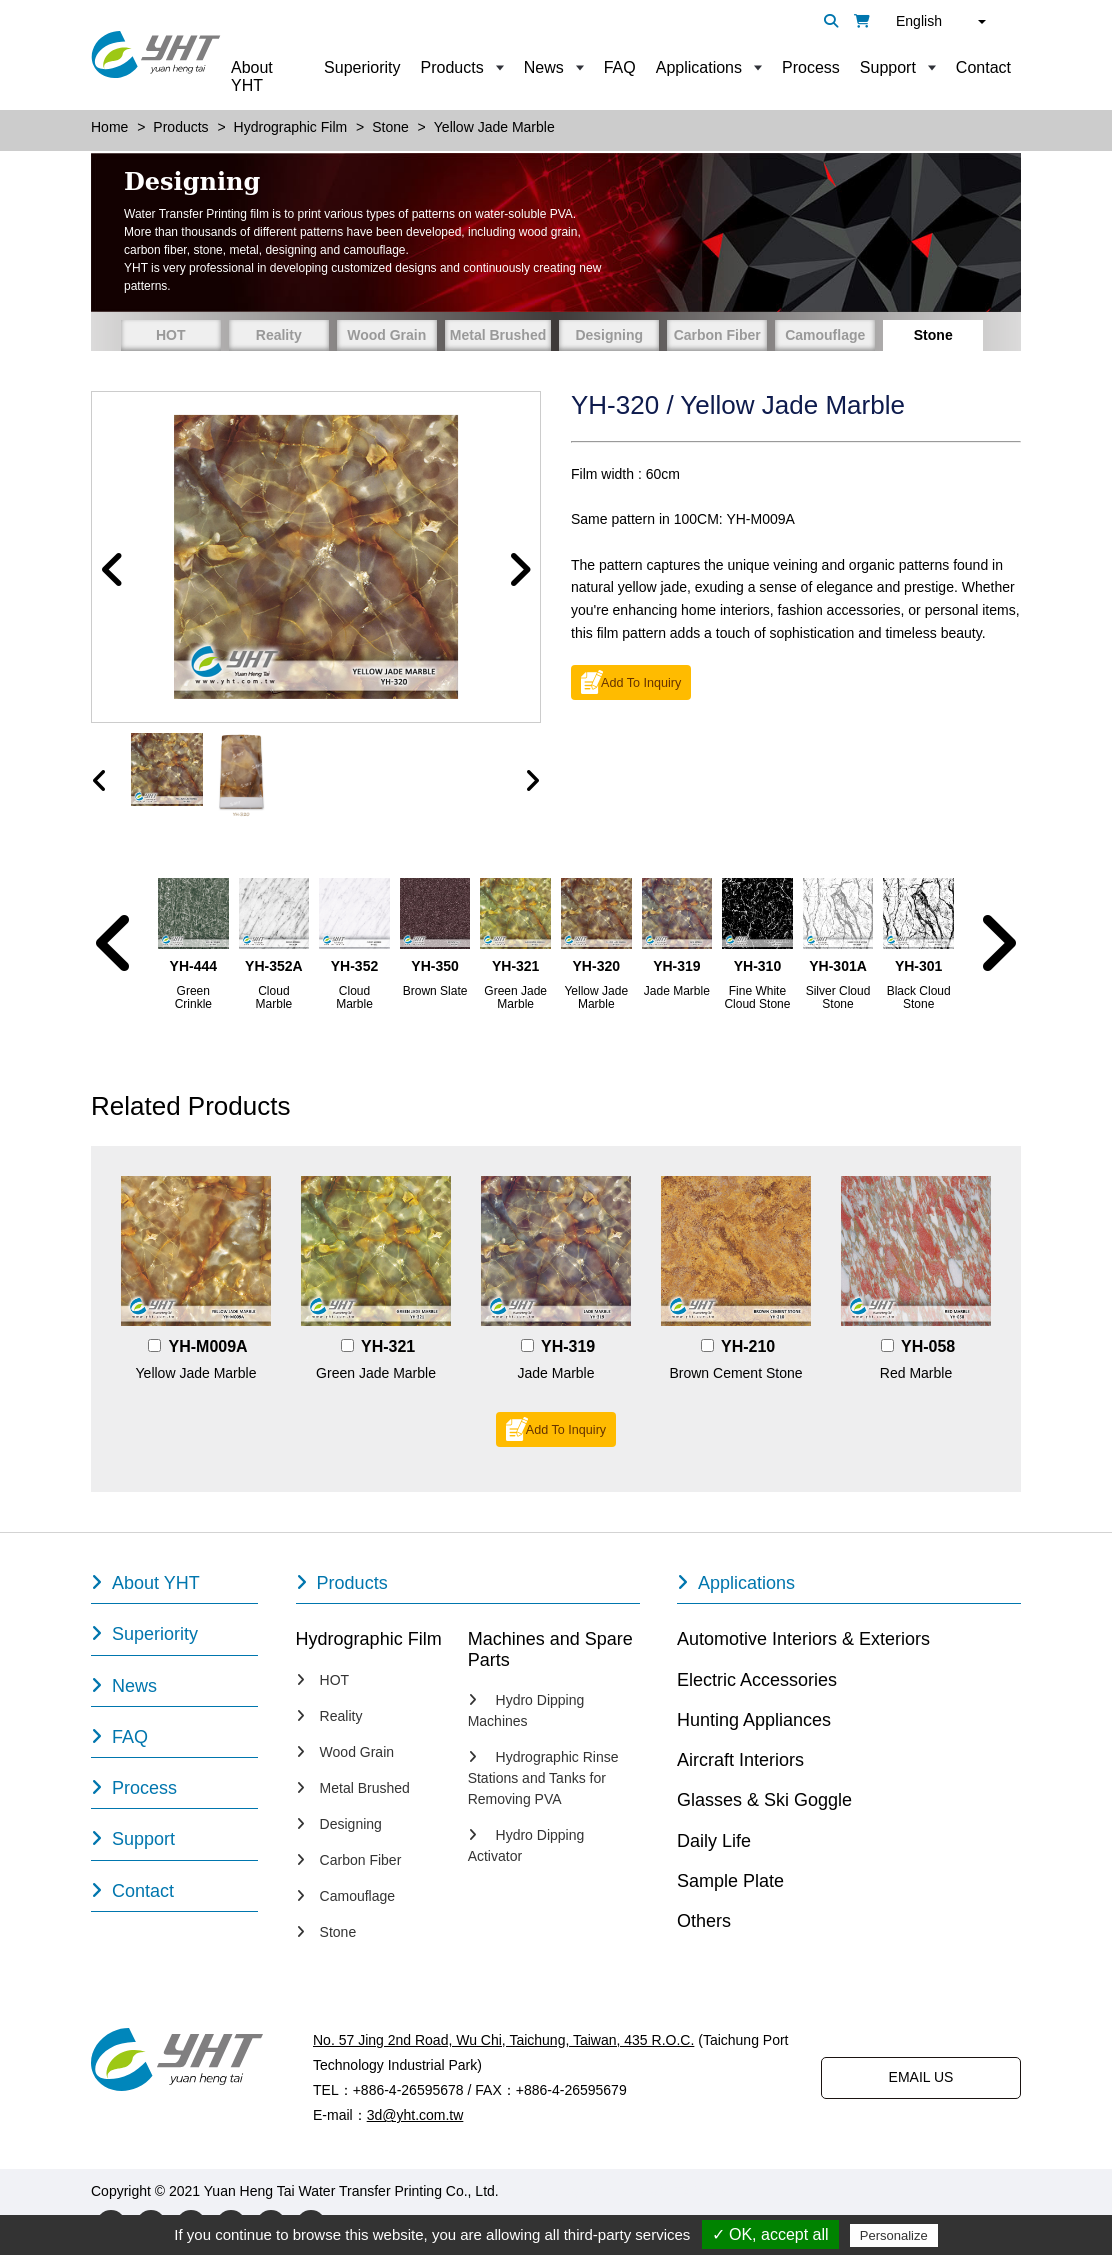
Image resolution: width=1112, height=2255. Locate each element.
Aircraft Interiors (740, 1760)
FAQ (620, 67)
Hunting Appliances (754, 1720)
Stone (933, 335)
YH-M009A (208, 1346)
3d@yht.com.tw (415, 2115)
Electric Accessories (757, 1680)
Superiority (362, 67)
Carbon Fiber (717, 335)
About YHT (252, 76)
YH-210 (748, 1346)
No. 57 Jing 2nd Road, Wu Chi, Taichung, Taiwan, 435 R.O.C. (503, 2040)
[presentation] (99, 781)
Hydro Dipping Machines (526, 1710)
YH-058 (928, 1346)
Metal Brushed (498, 335)
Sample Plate (730, 1881)
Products (452, 67)
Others (704, 1921)
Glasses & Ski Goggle (764, 1800)
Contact (983, 67)
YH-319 (568, 1346)
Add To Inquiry (641, 683)
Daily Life (714, 1841)
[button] (113, 571)
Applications (699, 67)
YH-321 (388, 1346)
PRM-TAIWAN (683, 2191)
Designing (609, 335)
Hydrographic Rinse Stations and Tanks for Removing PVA (543, 1778)
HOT (171, 335)
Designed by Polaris (565, 2191)
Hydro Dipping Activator (526, 1845)
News (544, 67)
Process (811, 67)
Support (888, 67)
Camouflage (825, 335)
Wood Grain (386, 335)
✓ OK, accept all (770, 2234)
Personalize (894, 2235)
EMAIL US (921, 2077)
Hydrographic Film (369, 1639)
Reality (279, 335)
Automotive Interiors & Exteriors (803, 1639)
